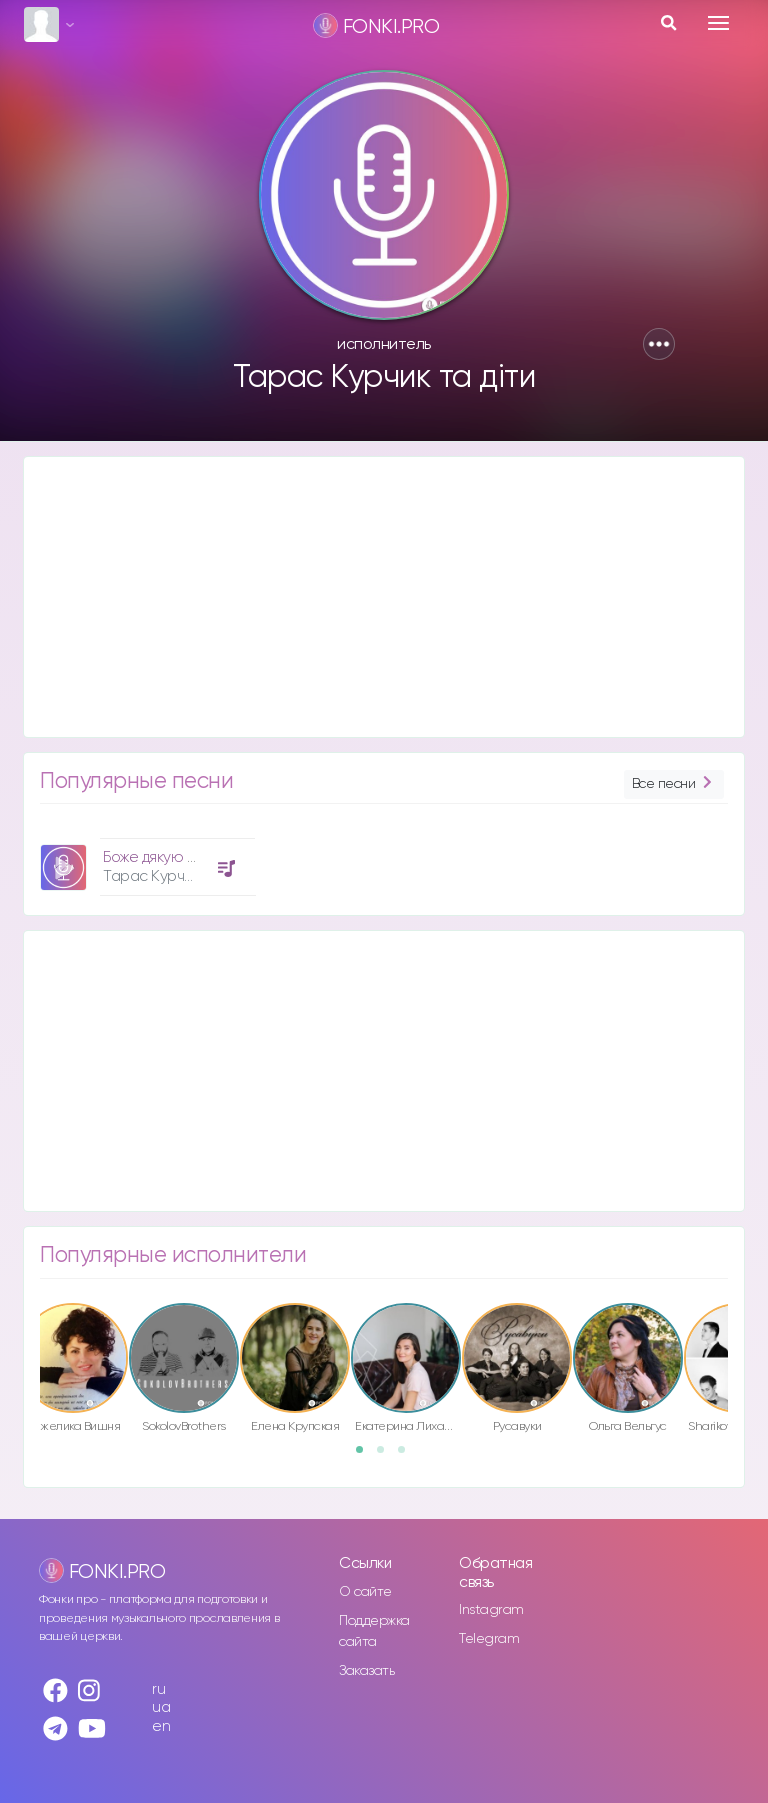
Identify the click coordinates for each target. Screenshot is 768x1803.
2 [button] (387, 1456)
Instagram (491, 1610)
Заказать (366, 1671)
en (161, 1726)
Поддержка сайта (374, 1631)
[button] (659, 344)
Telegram (489, 1639)
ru (158, 1689)
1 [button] (366, 1456)
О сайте (365, 1592)
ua (161, 1707)
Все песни (674, 784)
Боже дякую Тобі (159, 857)
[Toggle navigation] (718, 23)
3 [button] (408, 1456)
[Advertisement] (384, 597)
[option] (145, 859)
